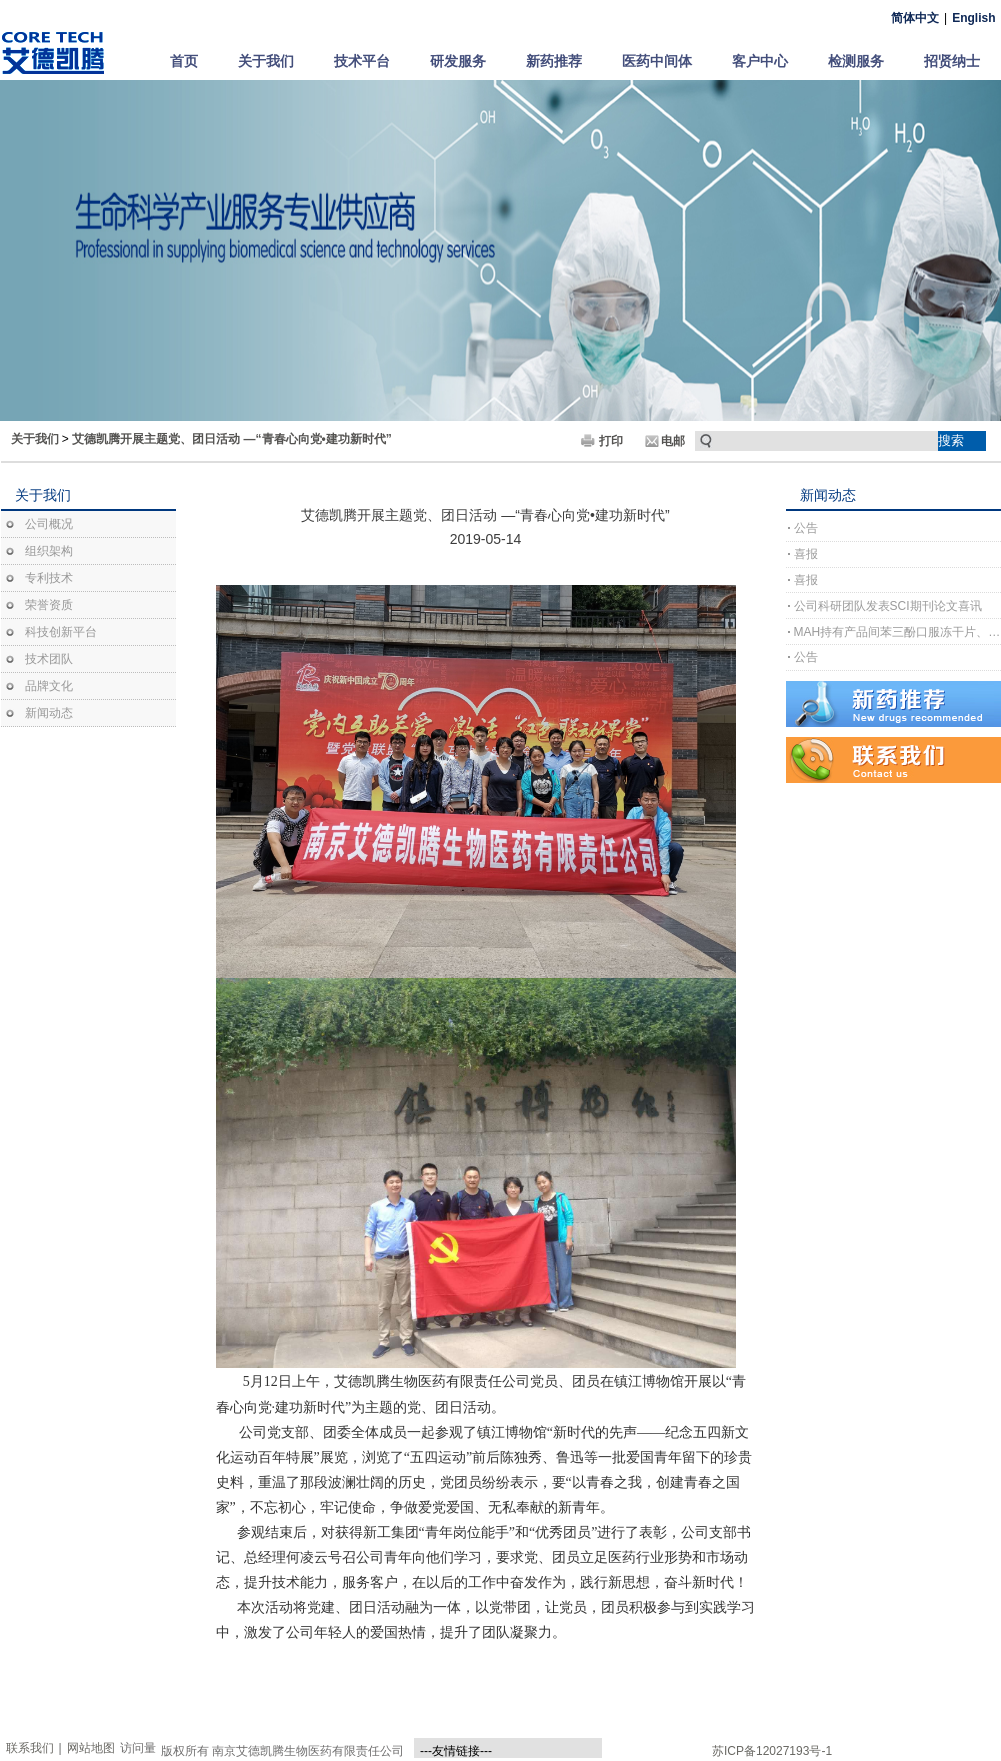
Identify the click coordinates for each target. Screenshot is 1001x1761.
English (973, 18)
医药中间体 (657, 61)
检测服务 (856, 61)
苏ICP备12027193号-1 (772, 1751)
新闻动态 (49, 713)
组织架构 (49, 551)
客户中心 (760, 61)
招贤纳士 (952, 61)
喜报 (806, 554)
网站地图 (91, 1748)
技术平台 (362, 61)
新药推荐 (554, 61)
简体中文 (915, 18)
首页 (184, 61)
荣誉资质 (49, 605)
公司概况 (49, 524)
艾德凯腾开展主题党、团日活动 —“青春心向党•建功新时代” (232, 439)
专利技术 (49, 578)
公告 (806, 528)
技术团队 (49, 659)
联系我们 (30, 1748)
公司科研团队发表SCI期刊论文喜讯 (888, 606)
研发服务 (458, 61)
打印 (611, 441)
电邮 (673, 441)
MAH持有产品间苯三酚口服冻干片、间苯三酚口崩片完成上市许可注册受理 (897, 632)
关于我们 (266, 61)
